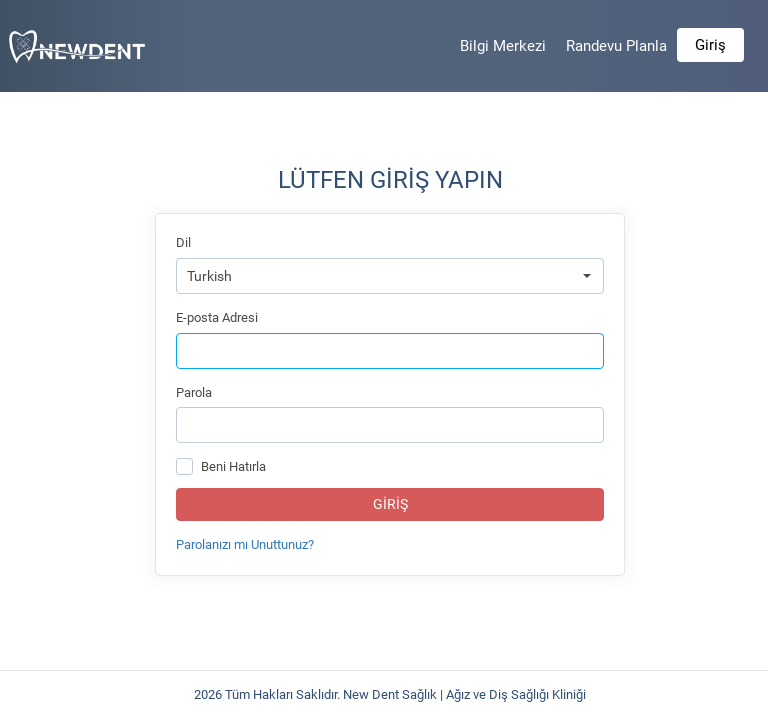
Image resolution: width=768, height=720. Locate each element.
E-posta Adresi (217, 317)
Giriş (710, 45)
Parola (194, 392)
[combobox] (390, 276)
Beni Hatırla (233, 466)
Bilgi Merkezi (503, 46)
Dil (183, 242)
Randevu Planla (616, 46)
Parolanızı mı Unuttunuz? (245, 544)
